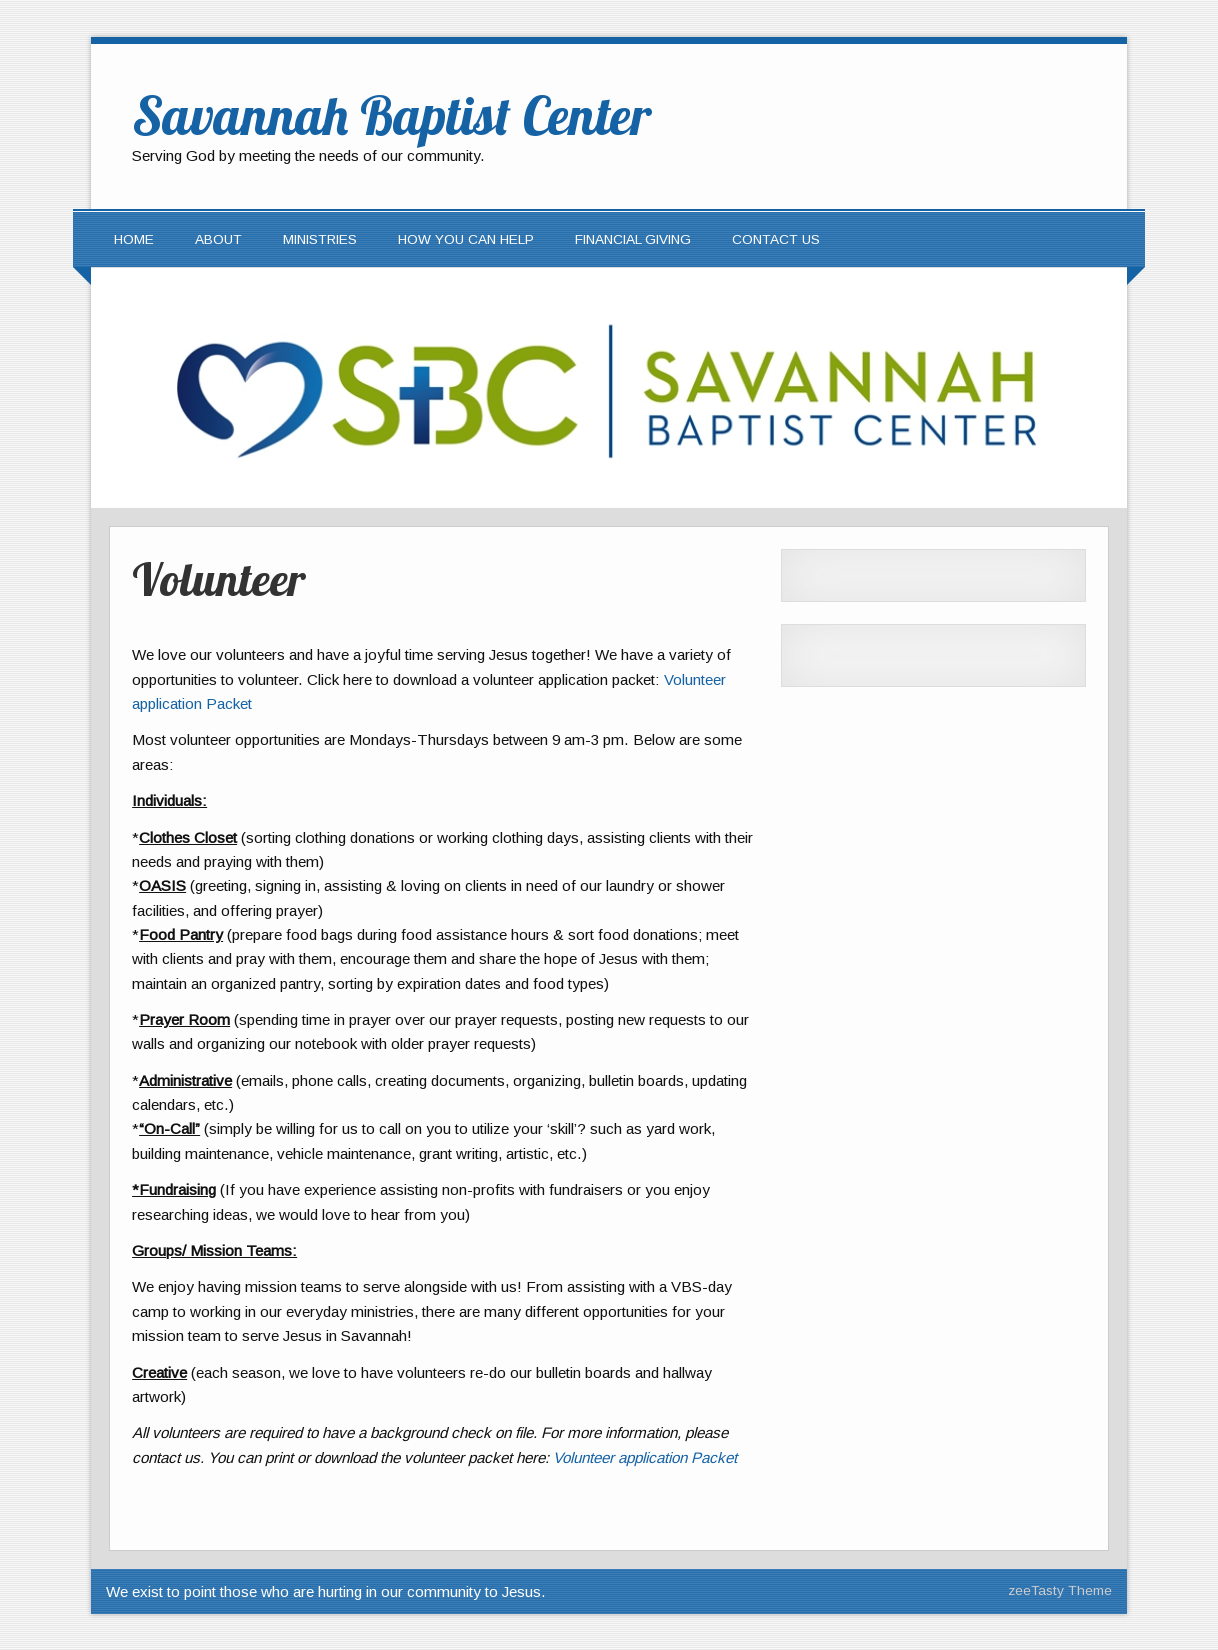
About (218, 239)
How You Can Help (466, 239)
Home (134, 239)
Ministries (320, 239)
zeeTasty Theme (1060, 1590)
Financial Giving (633, 239)
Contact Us (776, 239)
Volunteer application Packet (645, 1457)
